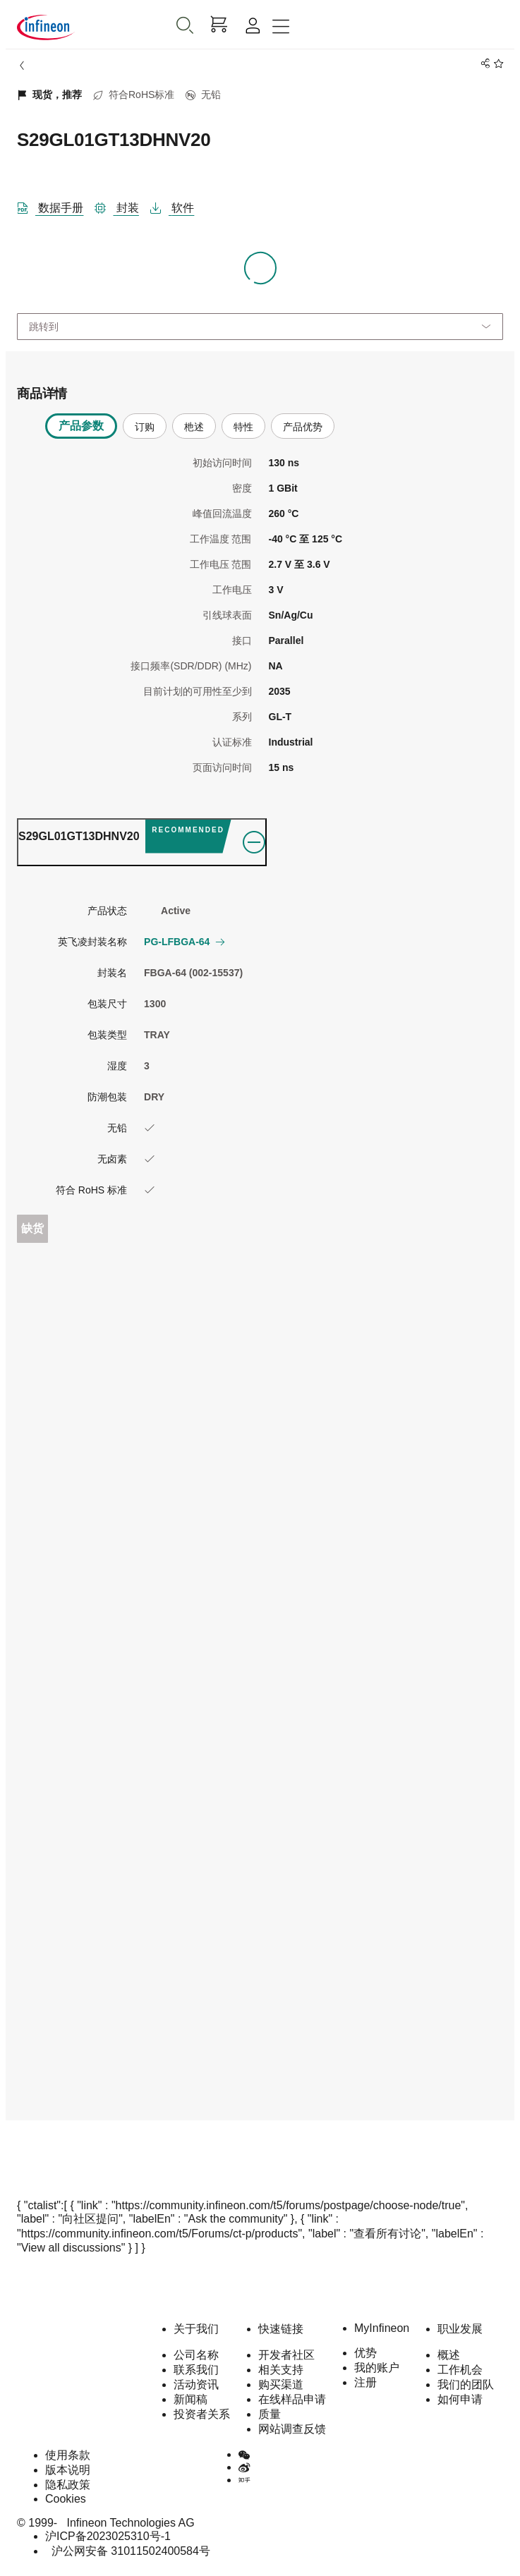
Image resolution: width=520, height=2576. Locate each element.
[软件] (177, 205)
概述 (448, 2355)
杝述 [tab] (194, 426)
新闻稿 (190, 2399)
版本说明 (67, 2470)
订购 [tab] (145, 426)
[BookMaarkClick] (496, 64)
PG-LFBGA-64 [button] (184, 941)
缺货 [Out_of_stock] (32, 1228)
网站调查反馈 (292, 2429)
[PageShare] (483, 64)
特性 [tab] (243, 426)
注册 (365, 2382)
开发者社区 (286, 2355)
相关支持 (280, 2370)
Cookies (65, 2499)
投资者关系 (202, 2414)
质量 (269, 2414)
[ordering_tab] (142, 842)
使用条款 (67, 2455)
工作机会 (460, 2370)
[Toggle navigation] (280, 27)
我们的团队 (465, 2384)
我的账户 (376, 2368)
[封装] (122, 205)
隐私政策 (67, 2485)
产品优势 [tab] (302, 426)
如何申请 (460, 2399)
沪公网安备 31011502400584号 (127, 2551)
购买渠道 (280, 2384)
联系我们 (196, 2370)
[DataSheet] (56, 205)
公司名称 (196, 2355)
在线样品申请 (292, 2399)
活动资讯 (196, 2384)
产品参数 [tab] (81, 426)
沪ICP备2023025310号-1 (108, 2536)
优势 (365, 2353)
